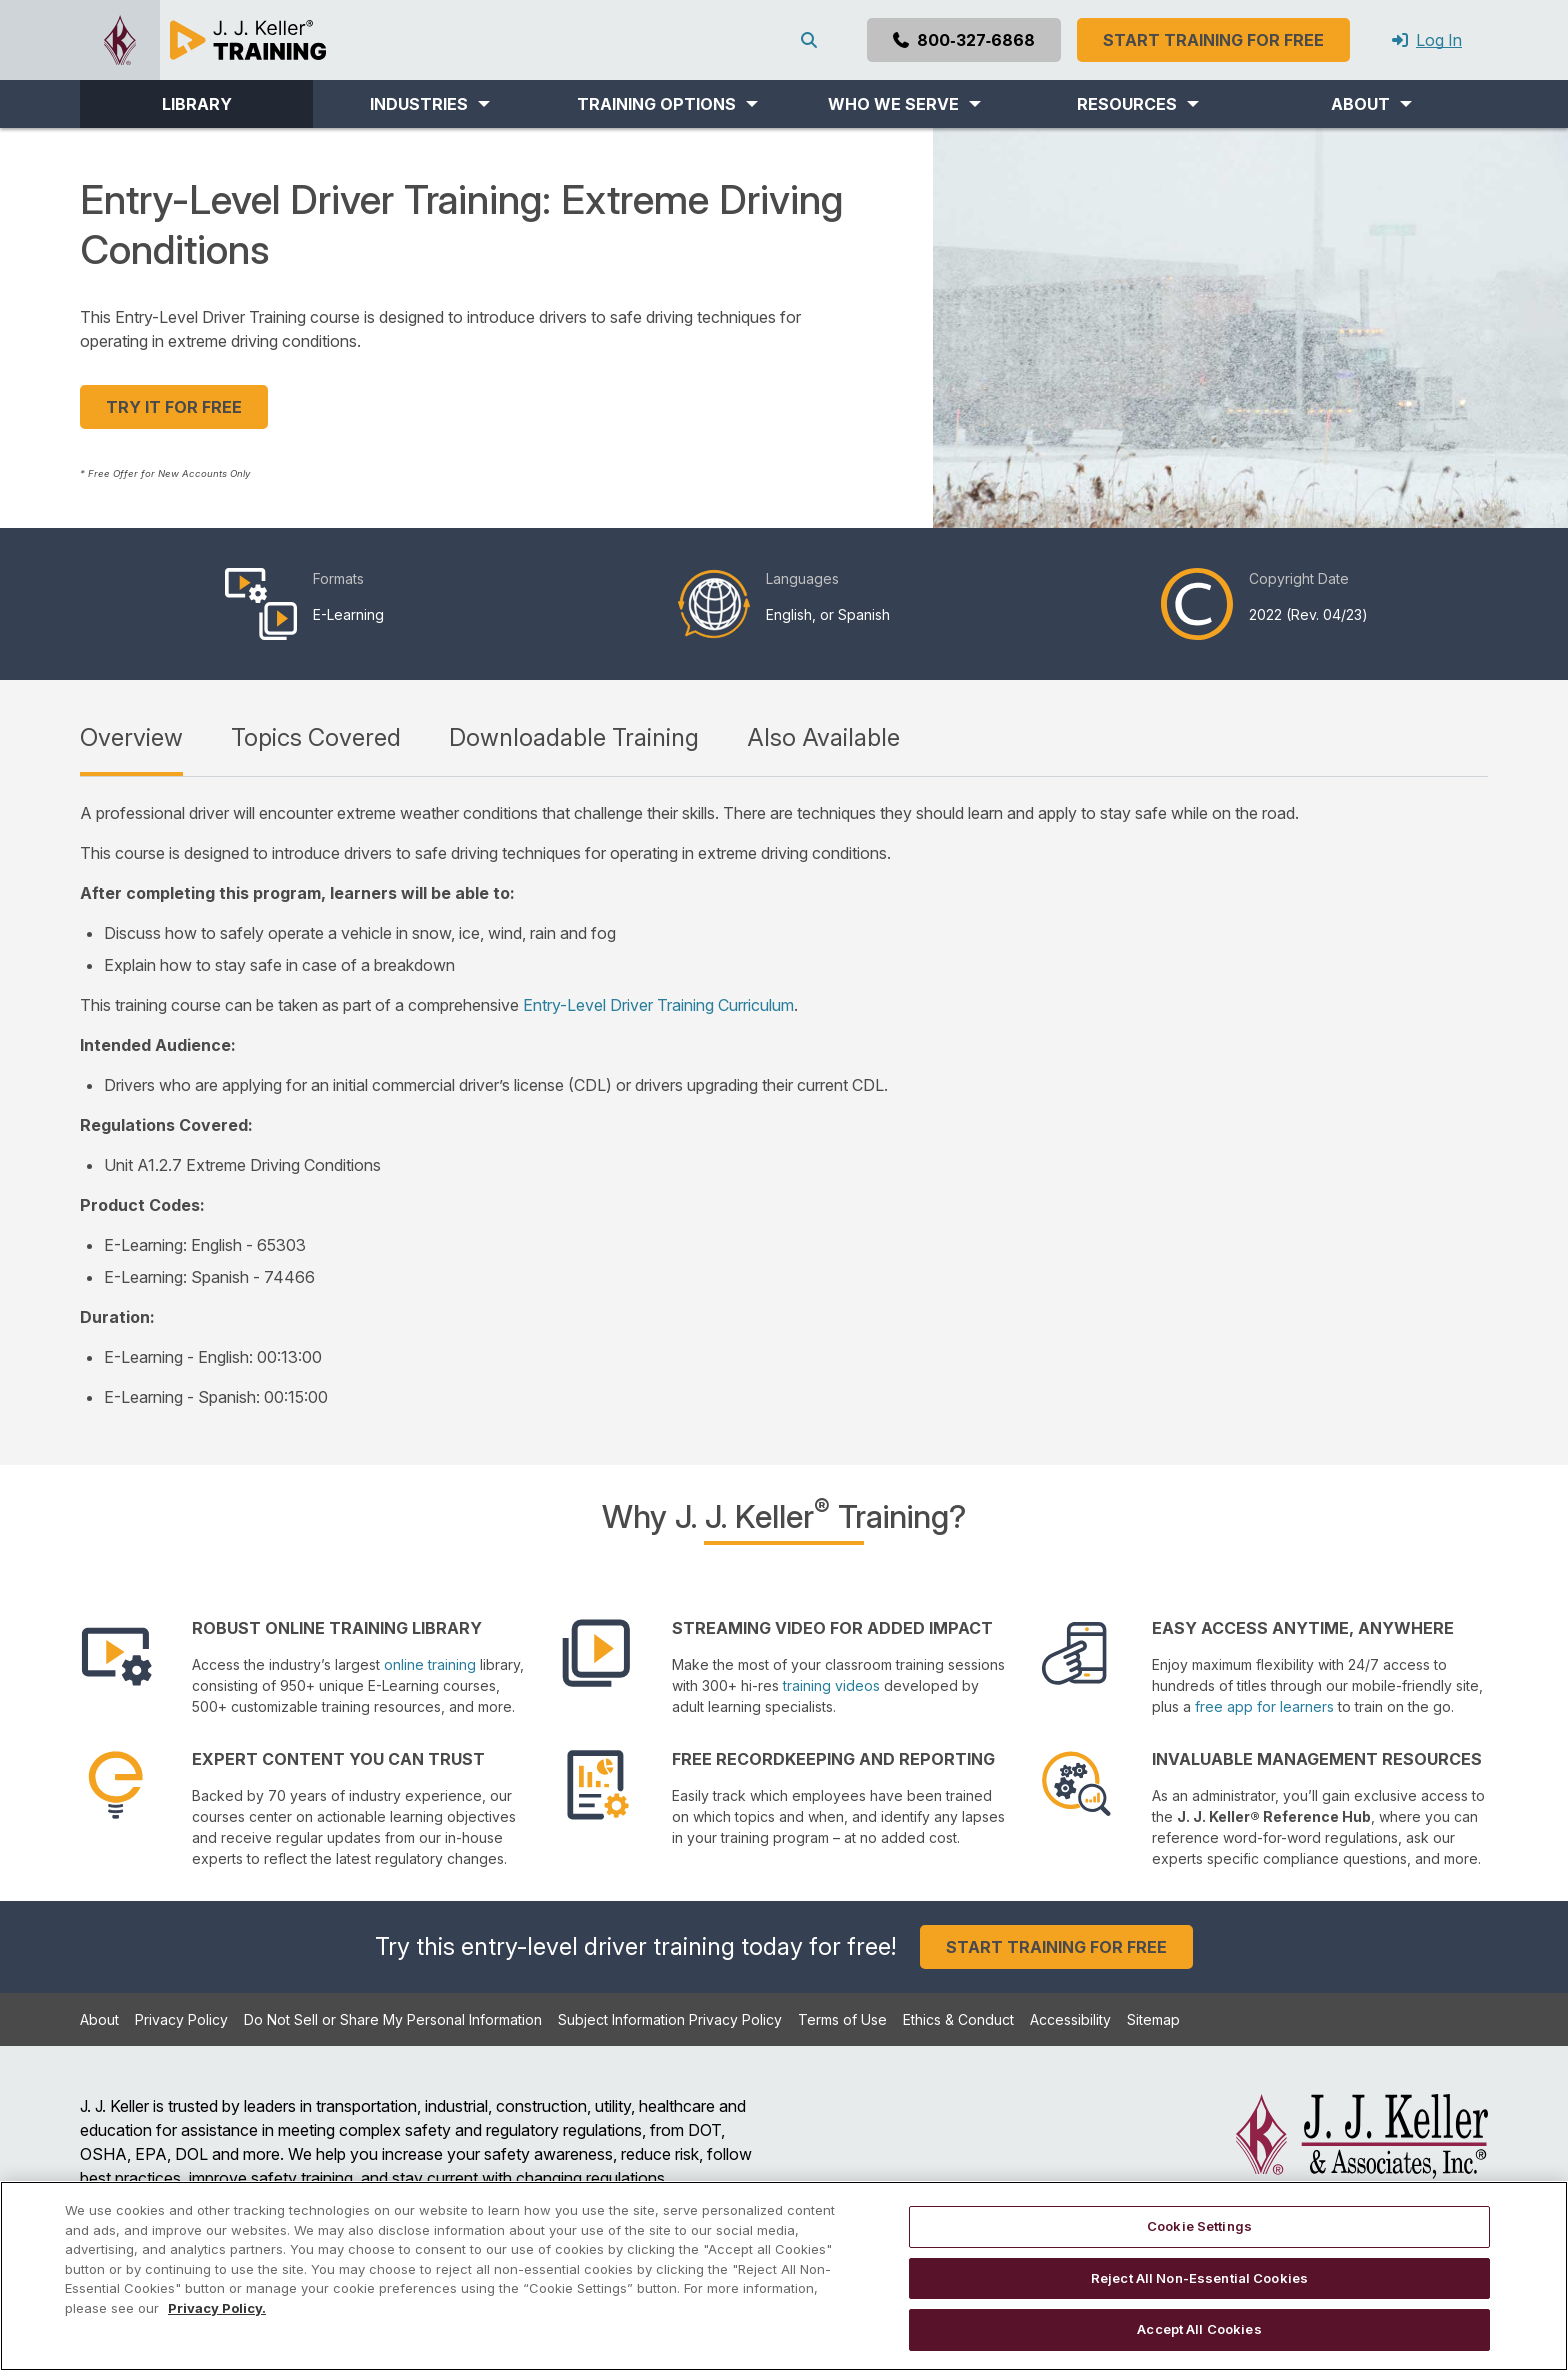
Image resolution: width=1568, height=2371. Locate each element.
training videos (831, 1685)
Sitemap (1153, 2019)
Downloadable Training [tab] (574, 737)
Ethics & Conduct (958, 2019)
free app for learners (1264, 1706)
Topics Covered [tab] (316, 737)
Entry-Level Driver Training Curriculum (658, 1005)
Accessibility (1070, 2019)
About (99, 2019)
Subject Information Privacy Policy (670, 2019)
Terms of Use (842, 2019)
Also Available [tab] (823, 737)
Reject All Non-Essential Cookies (1199, 2278)
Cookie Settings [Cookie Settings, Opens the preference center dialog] (1199, 2226)
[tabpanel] (784, 1105)
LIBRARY (197, 104)
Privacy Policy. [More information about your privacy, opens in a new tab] (217, 2308)
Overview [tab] (131, 737)
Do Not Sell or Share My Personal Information (393, 2019)
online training (430, 1664)
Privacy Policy (181, 2019)
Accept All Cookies (1199, 2329)
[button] (429, 104)
